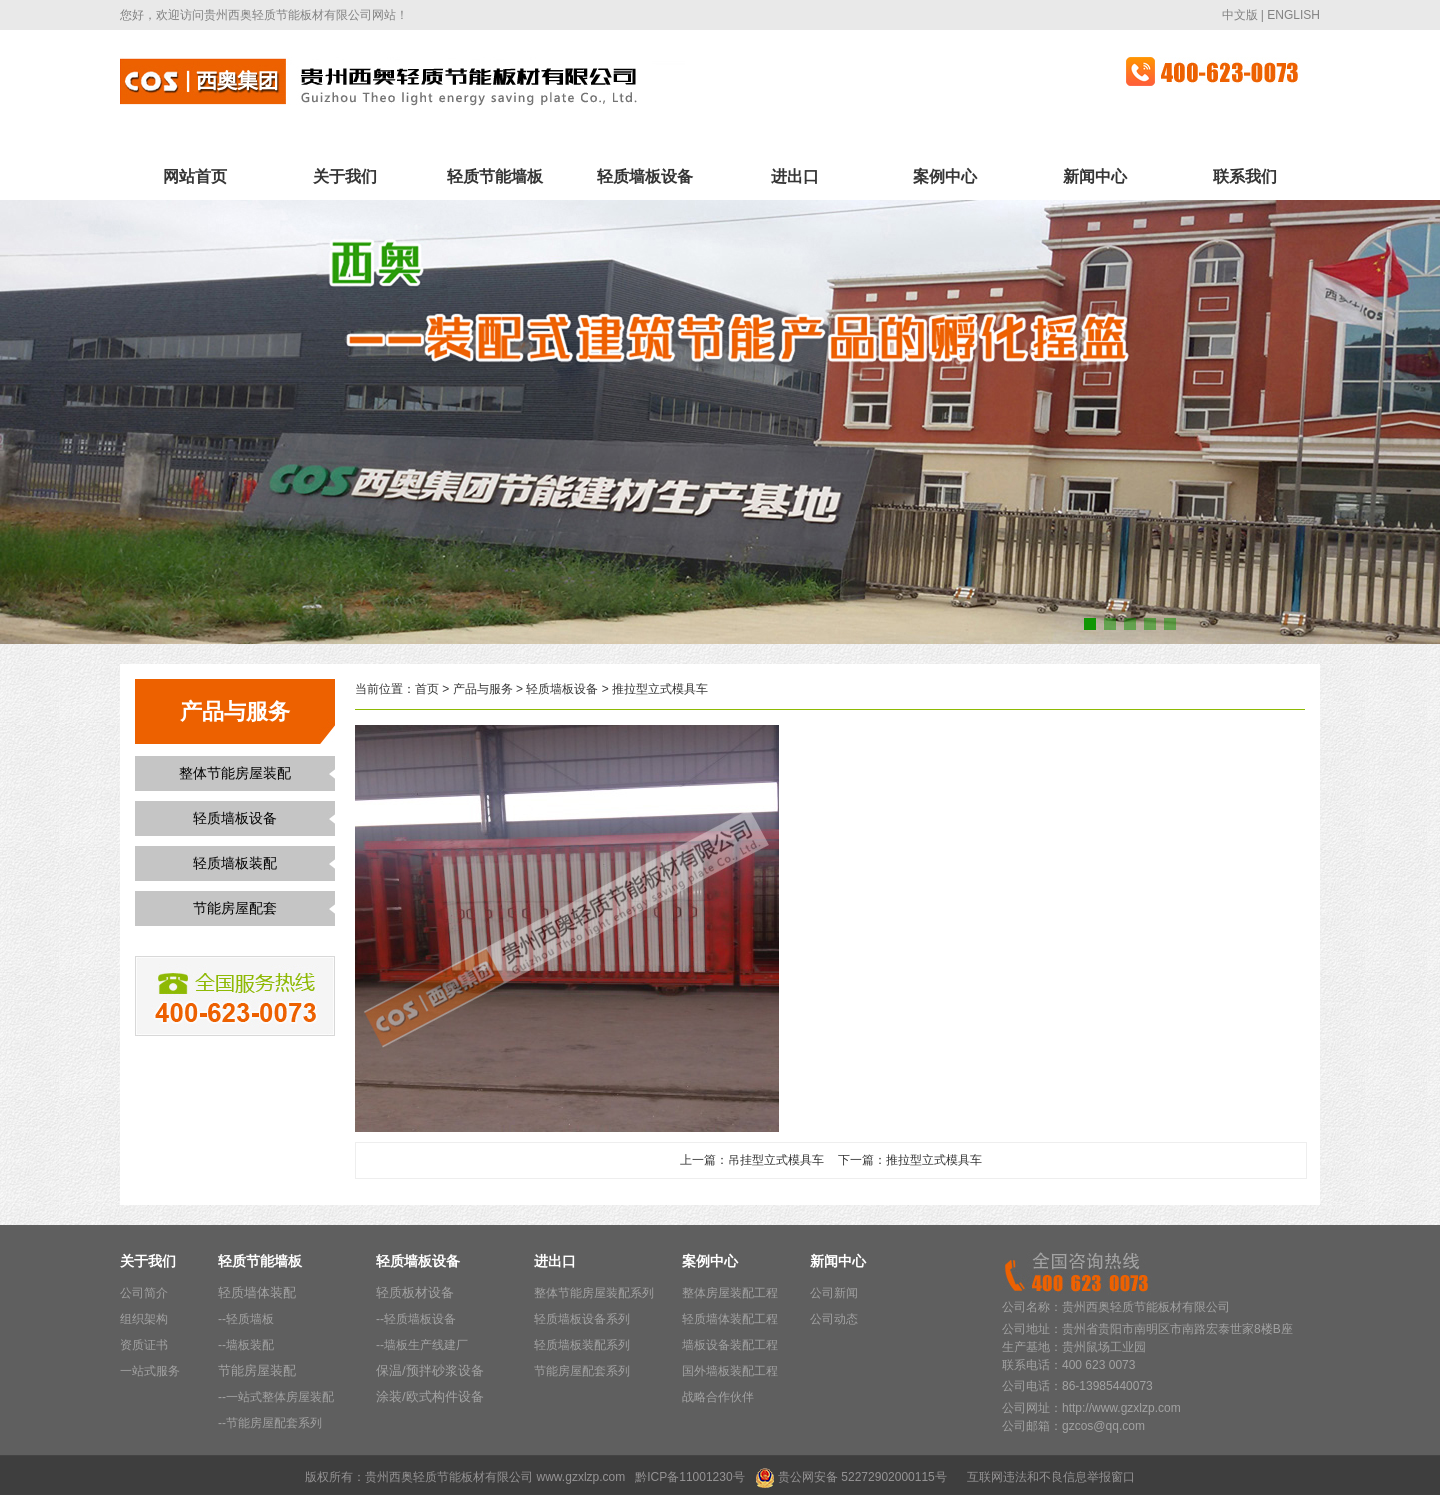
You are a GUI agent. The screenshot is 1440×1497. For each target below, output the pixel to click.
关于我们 (345, 176)
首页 (427, 689)
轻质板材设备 (415, 1292)
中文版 (1240, 15)
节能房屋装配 (257, 1370)
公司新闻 (834, 1293)
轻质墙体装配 (257, 1292)
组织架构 (144, 1319)
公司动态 (834, 1319)
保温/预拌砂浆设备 (430, 1370)
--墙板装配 (246, 1345)
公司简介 (144, 1293)
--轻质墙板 (246, 1319)
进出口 (795, 176)
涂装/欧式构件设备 (430, 1396)
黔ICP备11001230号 (689, 1477)
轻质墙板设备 (645, 176)
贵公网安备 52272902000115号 (862, 1477)
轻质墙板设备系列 (582, 1319)
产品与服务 (483, 689)
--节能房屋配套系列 (270, 1423)
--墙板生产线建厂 (422, 1345)
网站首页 (195, 176)
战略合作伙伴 (718, 1397)
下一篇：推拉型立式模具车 (910, 1160)
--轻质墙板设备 (416, 1319)
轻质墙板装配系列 (582, 1345)
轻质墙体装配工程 (730, 1319)
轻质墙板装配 (235, 863)
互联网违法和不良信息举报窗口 (1051, 1477)
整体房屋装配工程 (730, 1293)
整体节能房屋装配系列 (594, 1293)
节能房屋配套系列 (582, 1371)
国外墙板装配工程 (730, 1371)
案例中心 (945, 176)
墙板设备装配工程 (730, 1345)
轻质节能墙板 (495, 176)
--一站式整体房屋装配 (276, 1397)
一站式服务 (150, 1371)
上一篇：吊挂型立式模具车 (752, 1160)
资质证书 (144, 1345)
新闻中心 (1095, 176)
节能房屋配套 (235, 908)
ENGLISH (1293, 15)
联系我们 (1245, 176)
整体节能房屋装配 (235, 773)
